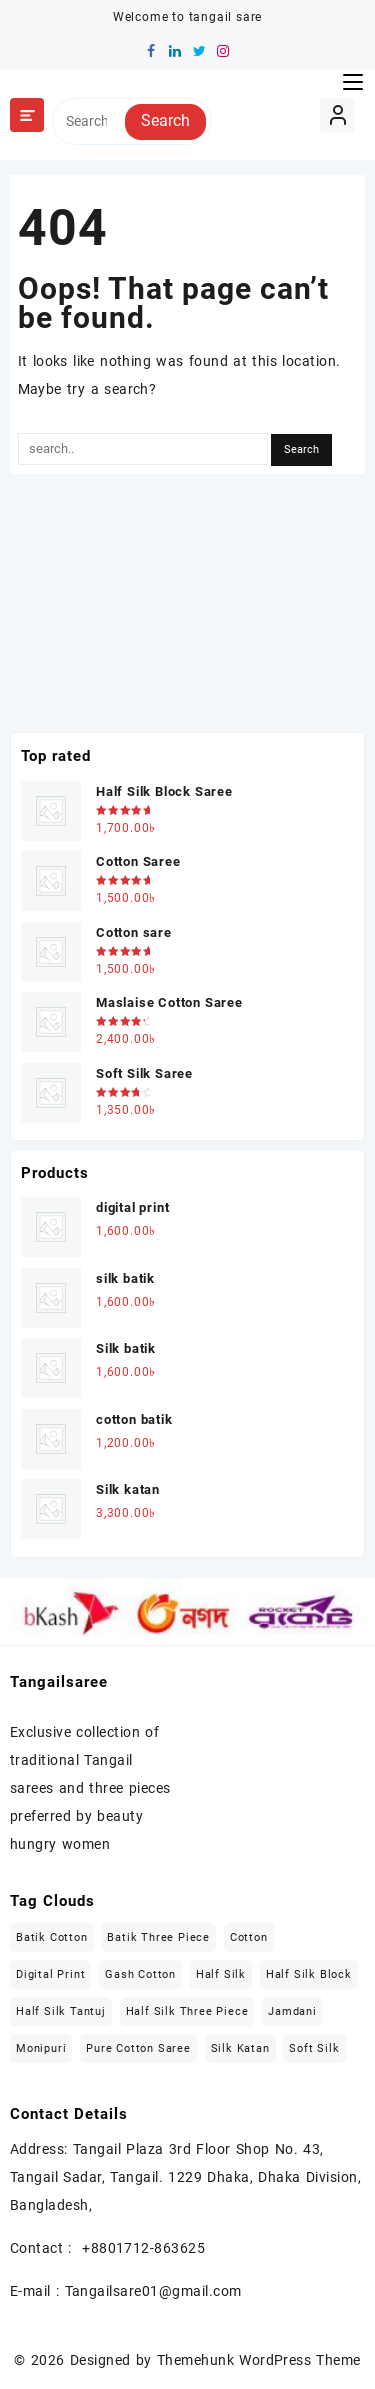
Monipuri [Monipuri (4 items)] (41, 2048)
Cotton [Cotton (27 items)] (249, 1937)
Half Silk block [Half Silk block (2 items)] (309, 1974)
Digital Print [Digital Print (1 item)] (50, 1974)
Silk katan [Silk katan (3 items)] (240, 2048)
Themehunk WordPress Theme (259, 2360)
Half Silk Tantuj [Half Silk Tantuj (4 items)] (61, 2011)
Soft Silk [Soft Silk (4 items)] (314, 2048)
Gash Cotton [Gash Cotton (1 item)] (140, 1974)
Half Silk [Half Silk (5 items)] (221, 1974)
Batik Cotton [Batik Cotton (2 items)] (52, 1937)
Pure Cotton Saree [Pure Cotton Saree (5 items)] (138, 2048)
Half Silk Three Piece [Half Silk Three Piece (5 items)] (187, 2011)
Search (165, 120)
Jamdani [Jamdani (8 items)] (292, 2011)
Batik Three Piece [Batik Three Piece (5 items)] (158, 1937)
